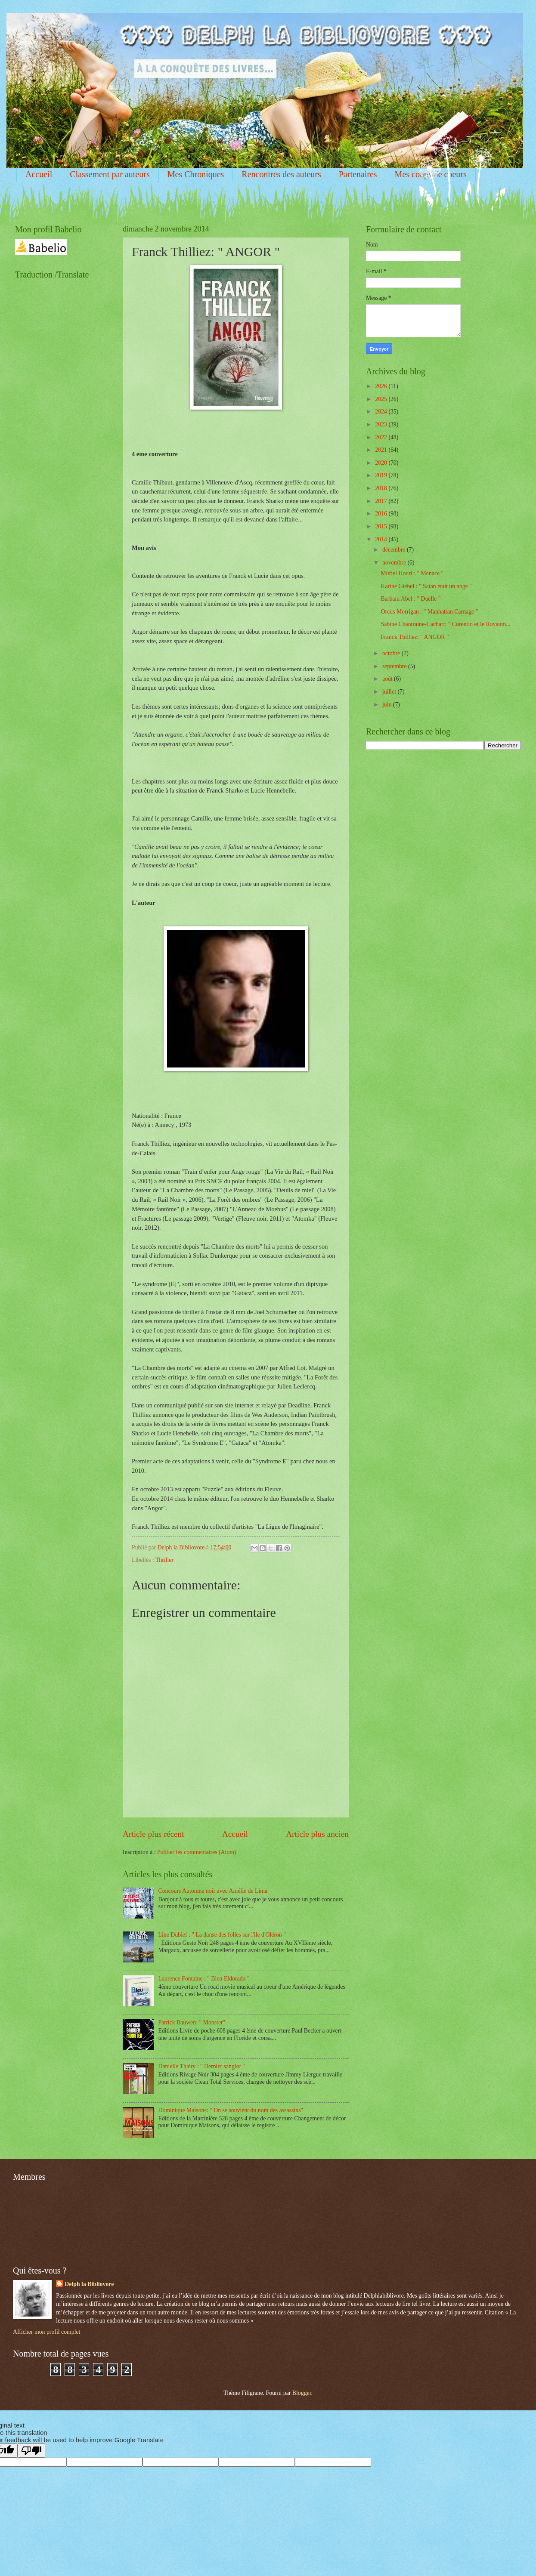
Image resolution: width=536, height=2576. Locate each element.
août (388, 679)
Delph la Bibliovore (89, 2284)
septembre (395, 666)
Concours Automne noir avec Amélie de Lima (213, 1891)
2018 (381, 488)
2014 (381, 539)
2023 (381, 424)
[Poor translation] (31, 2450)
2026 (381, 386)
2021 (381, 450)
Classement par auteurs (110, 174)
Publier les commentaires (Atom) (196, 1852)
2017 (381, 501)
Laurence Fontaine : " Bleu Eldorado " (204, 1978)
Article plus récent (153, 1834)
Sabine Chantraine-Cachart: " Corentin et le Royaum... (445, 624)
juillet (390, 691)
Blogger (301, 2393)
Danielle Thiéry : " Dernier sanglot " (201, 2066)
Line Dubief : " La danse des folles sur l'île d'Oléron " (222, 1934)
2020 (381, 463)
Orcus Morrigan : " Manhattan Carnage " (429, 611)
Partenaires (358, 174)
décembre (394, 549)
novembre (395, 562)
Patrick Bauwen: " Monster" (192, 2022)
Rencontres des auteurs (281, 174)
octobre (392, 653)
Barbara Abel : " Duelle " (410, 598)
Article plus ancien (317, 1834)
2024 (381, 411)
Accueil (38, 174)
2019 (381, 475)
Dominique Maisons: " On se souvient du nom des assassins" (231, 2110)
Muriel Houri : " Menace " (412, 573)
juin (387, 704)
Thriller (164, 1560)
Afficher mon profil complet (46, 2332)
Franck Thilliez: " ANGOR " (415, 637)
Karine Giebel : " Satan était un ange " (426, 586)
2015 (381, 526)
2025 (381, 399)
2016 (381, 513)
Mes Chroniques (195, 174)
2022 (381, 437)
